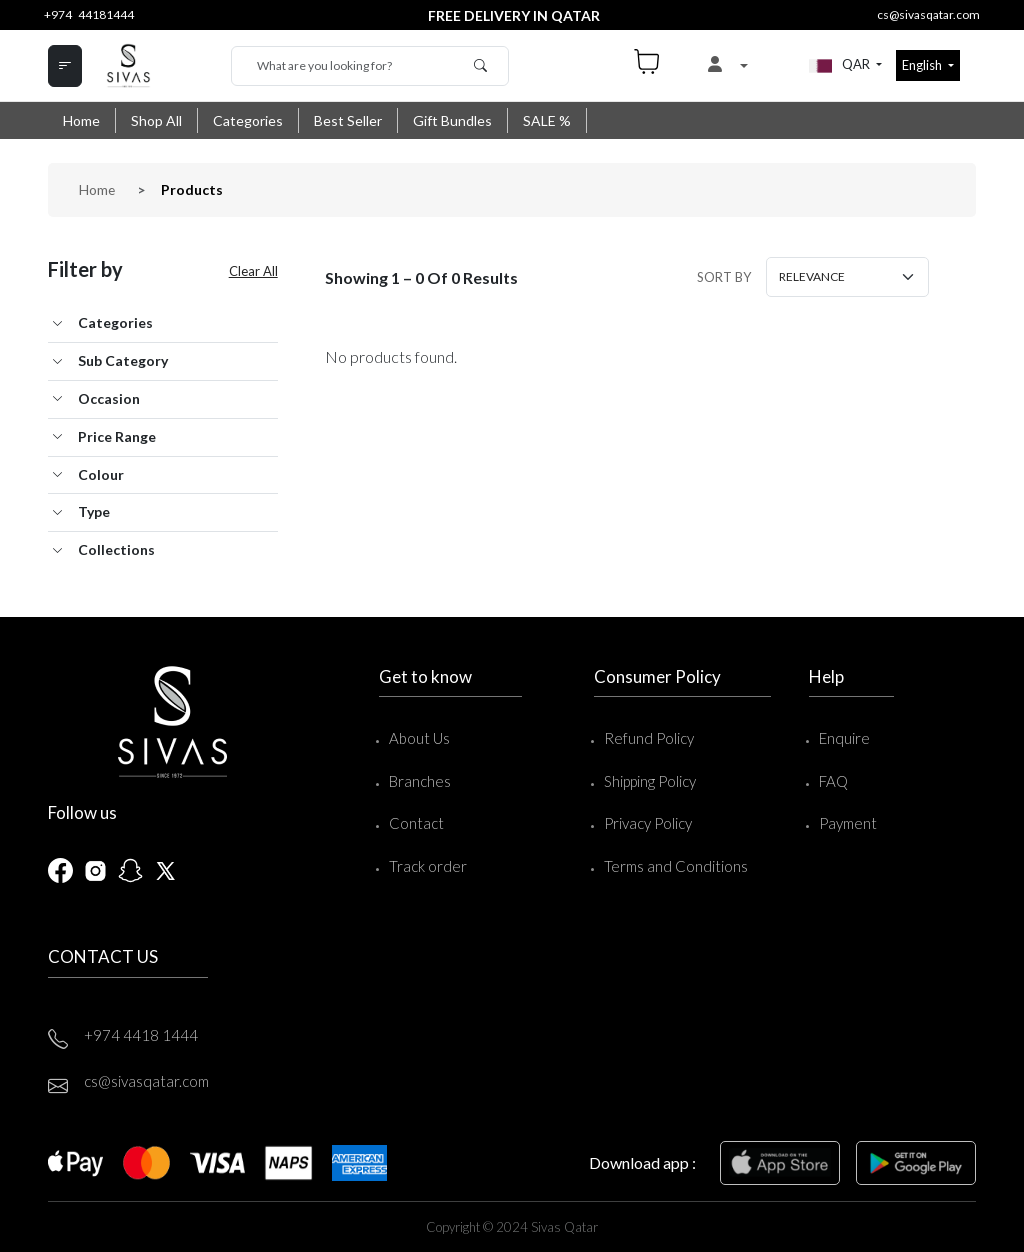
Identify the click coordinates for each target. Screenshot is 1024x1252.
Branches (414, 780)
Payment (846, 822)
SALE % (547, 120)
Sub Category (123, 359)
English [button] (923, 65)
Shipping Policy (646, 780)
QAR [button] (835, 66)
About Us (413, 737)
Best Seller (348, 120)
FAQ (831, 780)
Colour (101, 473)
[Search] (369, 66)
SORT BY (723, 276)
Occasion (109, 397)
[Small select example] (846, 276)
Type (94, 510)
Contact (410, 822)
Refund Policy (645, 737)
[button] (727, 66)
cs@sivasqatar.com (928, 14)
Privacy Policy (644, 822)
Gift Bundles (452, 120)
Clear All (253, 270)
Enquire (842, 737)
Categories (248, 120)
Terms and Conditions (672, 865)
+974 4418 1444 (141, 1034)
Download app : (642, 1161)
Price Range (117, 435)
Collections (116, 548)
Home (81, 120)
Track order (422, 865)
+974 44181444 (89, 14)
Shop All (156, 120)
